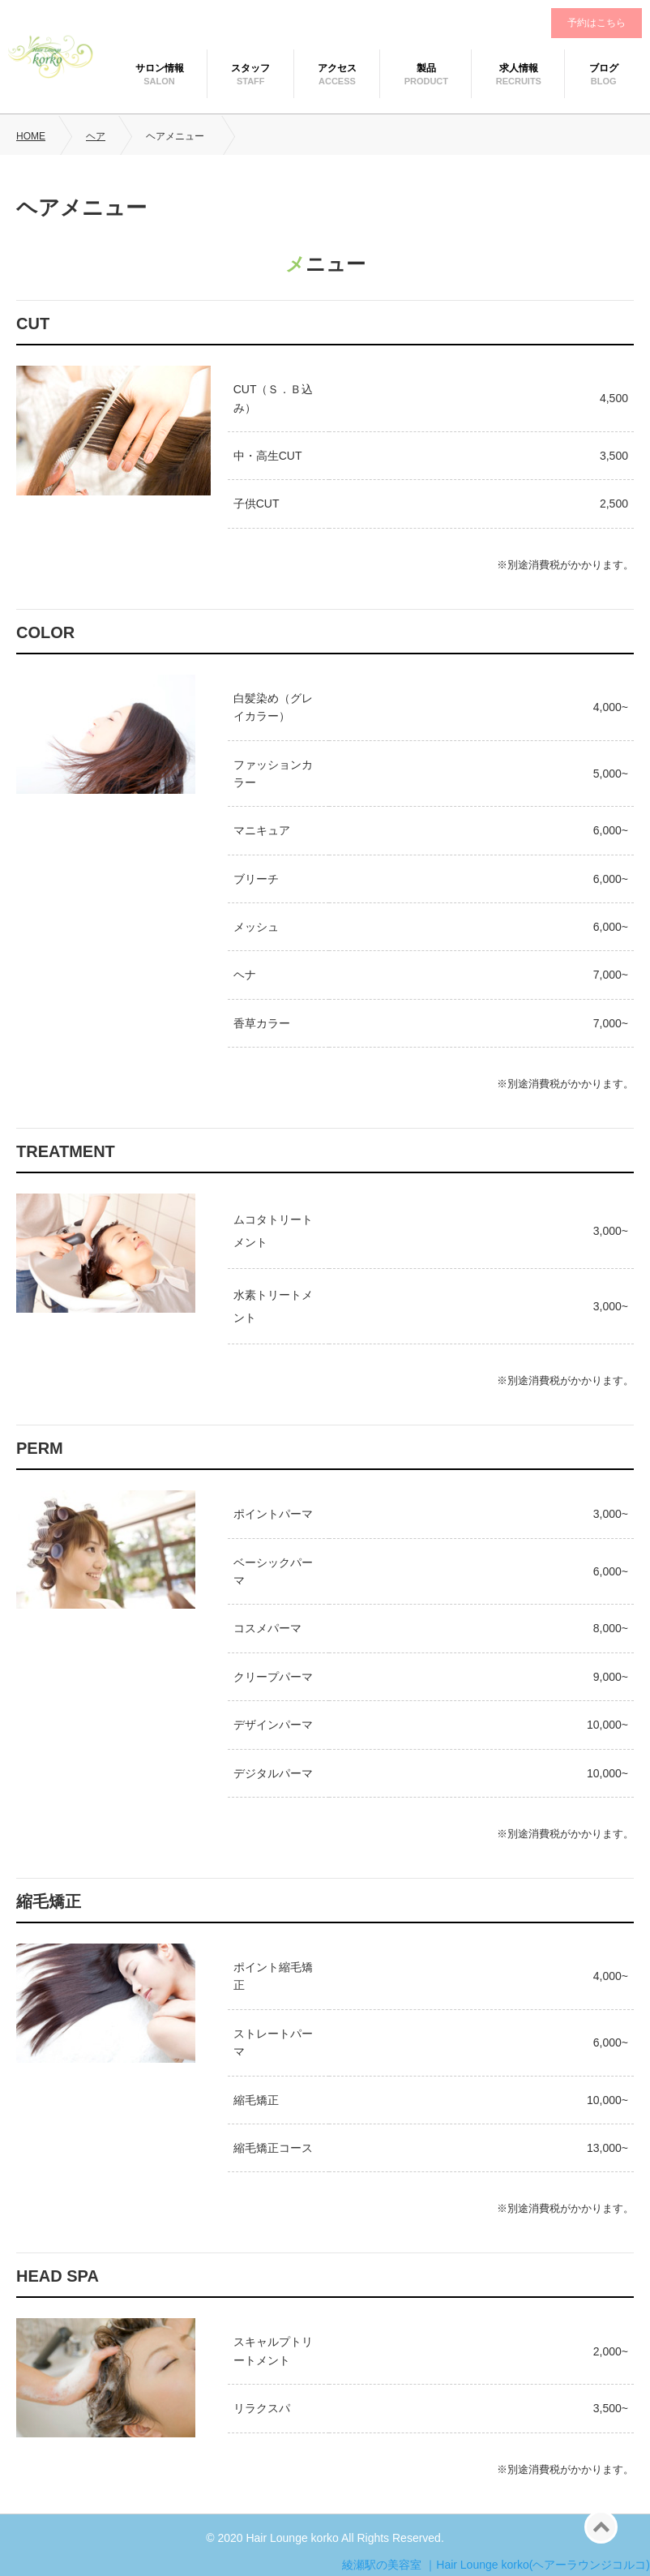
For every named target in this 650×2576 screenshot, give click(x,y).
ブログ (603, 68)
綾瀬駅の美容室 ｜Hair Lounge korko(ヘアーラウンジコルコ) (496, 2564)
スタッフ (250, 68)
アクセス (337, 68)
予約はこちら (596, 22)
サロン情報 (159, 68)
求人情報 (518, 68)
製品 (426, 68)
